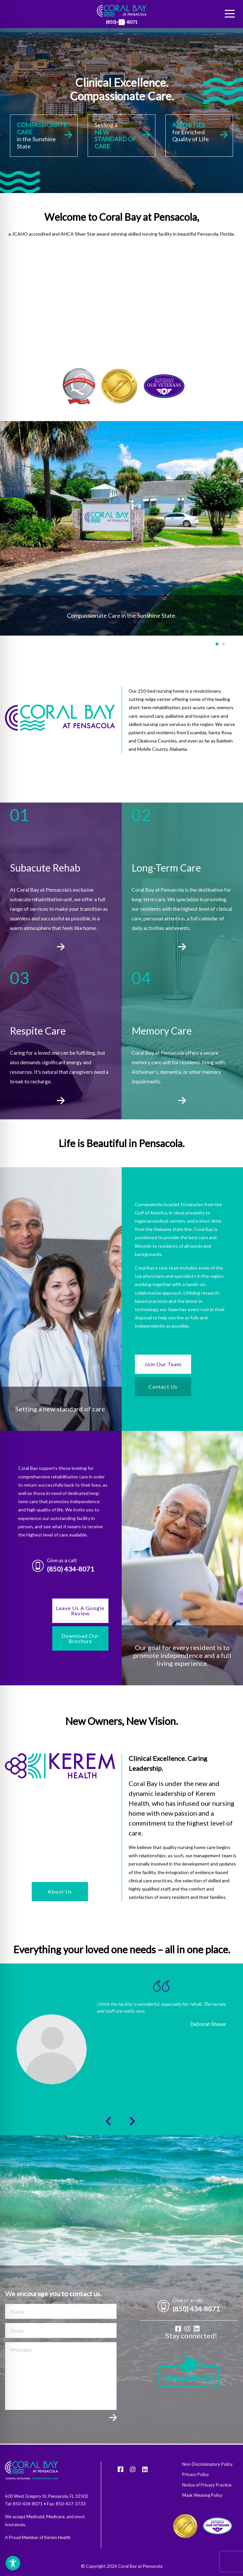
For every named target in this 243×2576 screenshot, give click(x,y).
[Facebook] (178, 2329)
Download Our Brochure (80, 1638)
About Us (60, 1891)
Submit (113, 2420)
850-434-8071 (28, 2503)
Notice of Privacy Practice (206, 2485)
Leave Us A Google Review (80, 1610)
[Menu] (230, 14)
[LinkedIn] (121, 22)
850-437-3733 (71, 2503)
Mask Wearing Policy (202, 2495)
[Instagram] (187, 2329)
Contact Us (163, 1386)
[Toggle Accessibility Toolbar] (13, 2563)
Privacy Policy (195, 2474)
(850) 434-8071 (70, 1569)
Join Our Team (163, 1364)
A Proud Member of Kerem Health (37, 2537)
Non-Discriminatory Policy (207, 2464)
